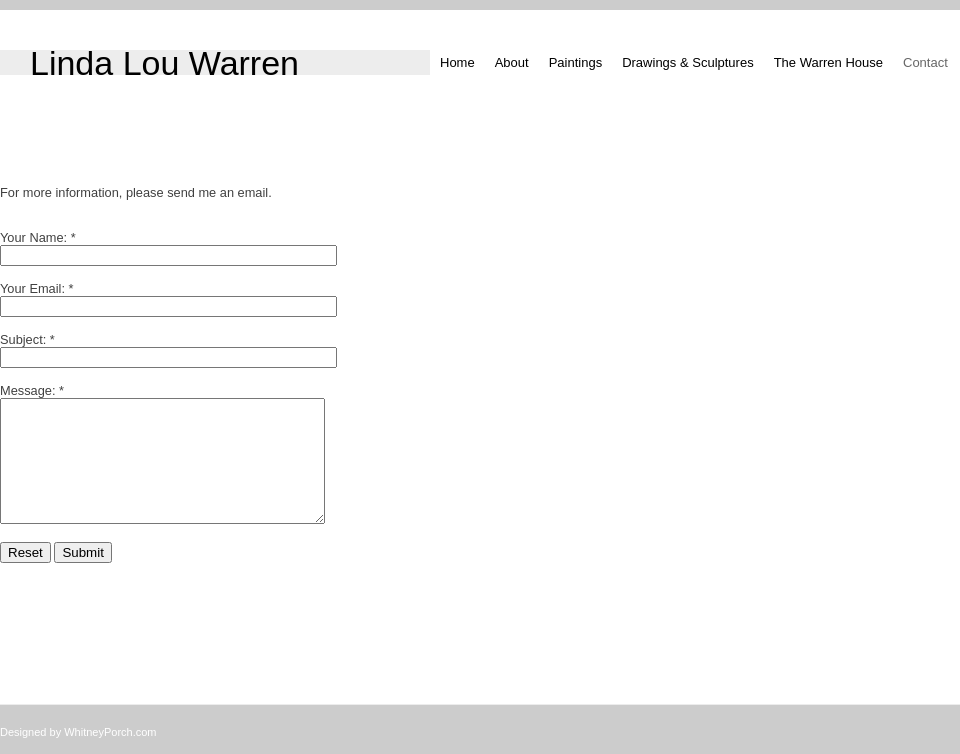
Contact (925, 62)
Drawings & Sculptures (688, 62)
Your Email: (32, 288)
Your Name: (33, 237)
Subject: (23, 339)
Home (457, 62)
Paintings (575, 62)
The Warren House (828, 62)
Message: (27, 390)
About (512, 62)
